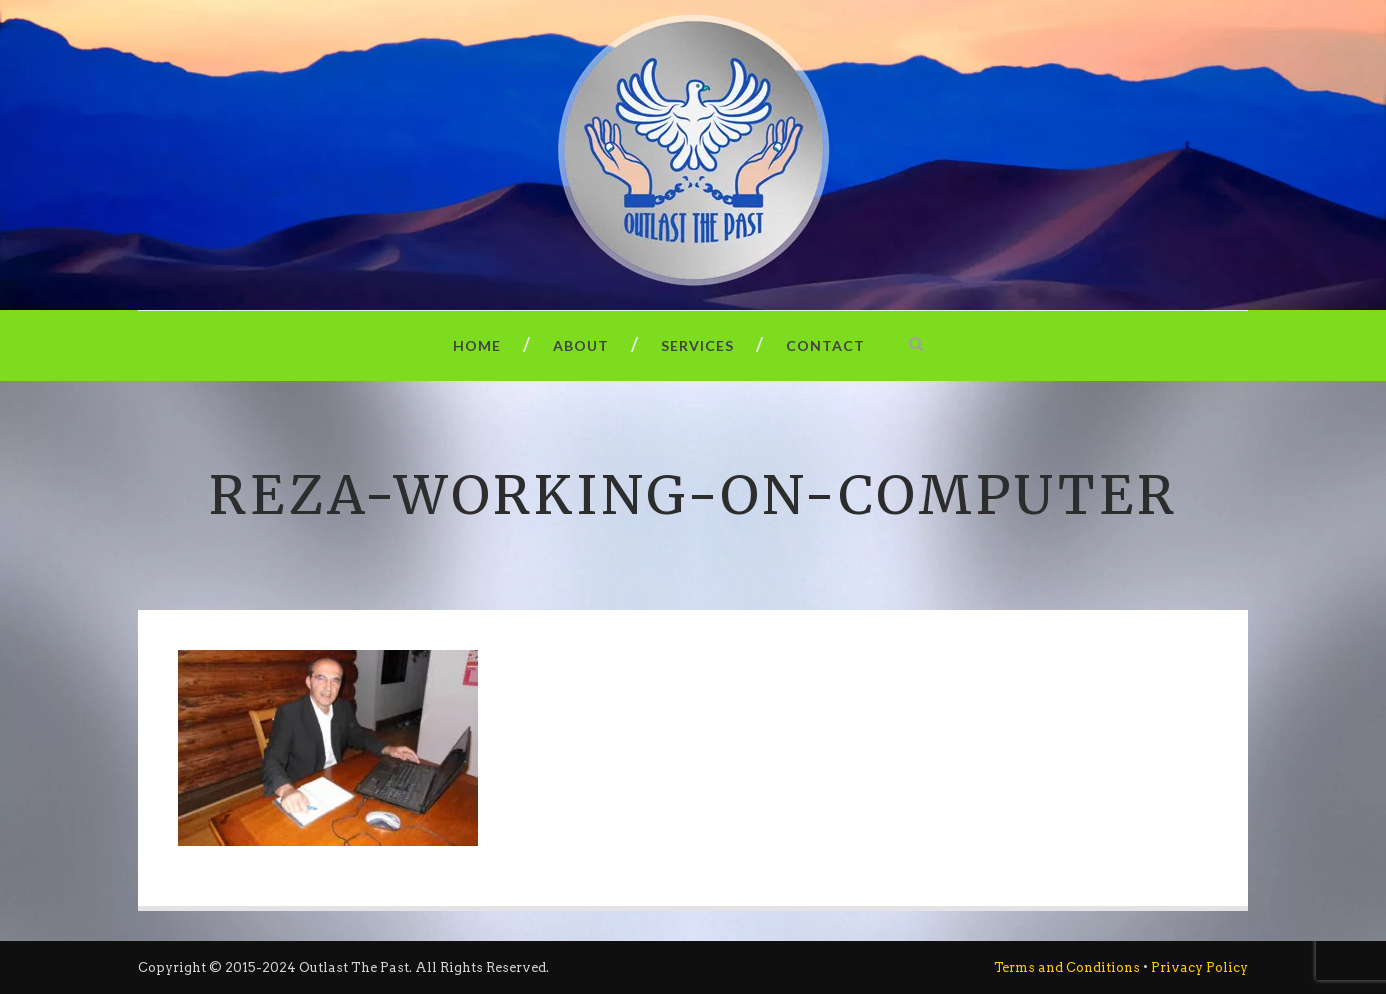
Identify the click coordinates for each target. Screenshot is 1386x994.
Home (477, 345)
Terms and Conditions (1067, 967)
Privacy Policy (1199, 967)
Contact (825, 345)
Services (697, 345)
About (581, 345)
